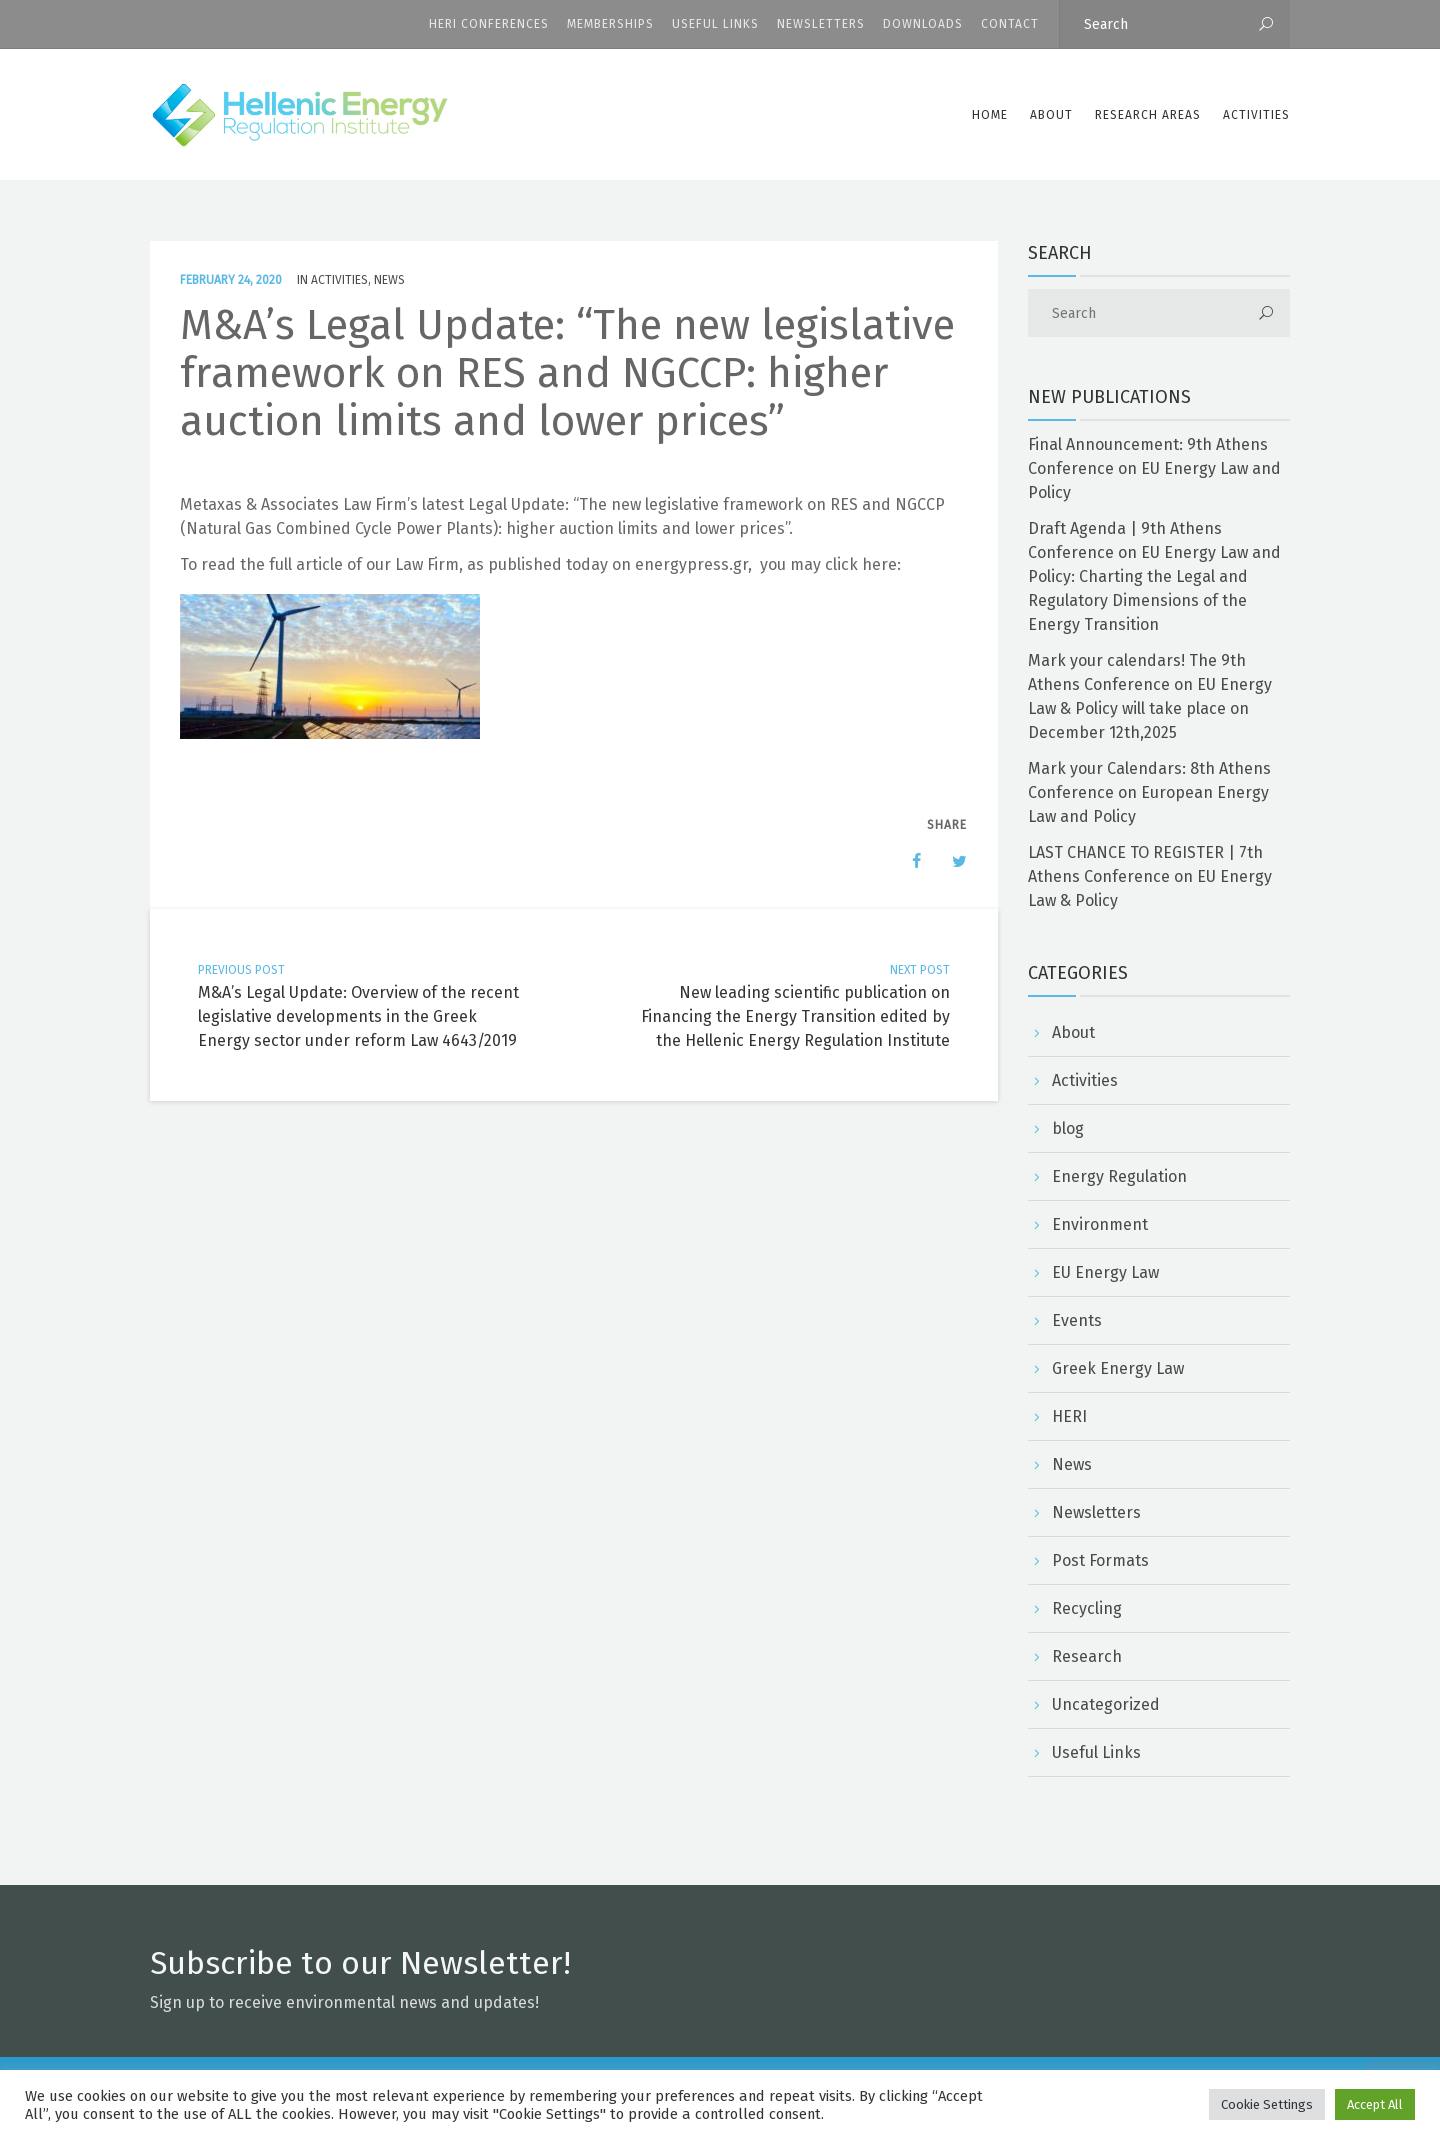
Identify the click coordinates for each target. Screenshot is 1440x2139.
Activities (1256, 115)
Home (990, 115)
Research (1087, 1656)
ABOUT (1051, 115)
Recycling (1087, 1608)
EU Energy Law (1105, 1272)
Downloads (923, 24)
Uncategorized (1106, 1704)
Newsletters (821, 24)
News (389, 280)
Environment (1100, 1224)
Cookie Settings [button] (1267, 2104)
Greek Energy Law (1118, 1368)
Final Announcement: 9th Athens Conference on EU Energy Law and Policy (1154, 468)
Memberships (610, 24)
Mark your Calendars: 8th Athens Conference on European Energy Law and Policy (1149, 792)
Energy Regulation (1119, 1176)
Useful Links (715, 24)
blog (1068, 1128)
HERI (1069, 1416)
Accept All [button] (1375, 2104)
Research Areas (1148, 115)
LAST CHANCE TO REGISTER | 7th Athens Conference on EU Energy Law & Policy (1150, 876)
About (1073, 1032)
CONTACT (1010, 24)
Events (1077, 1320)
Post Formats (1100, 1560)
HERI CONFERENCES (489, 24)
